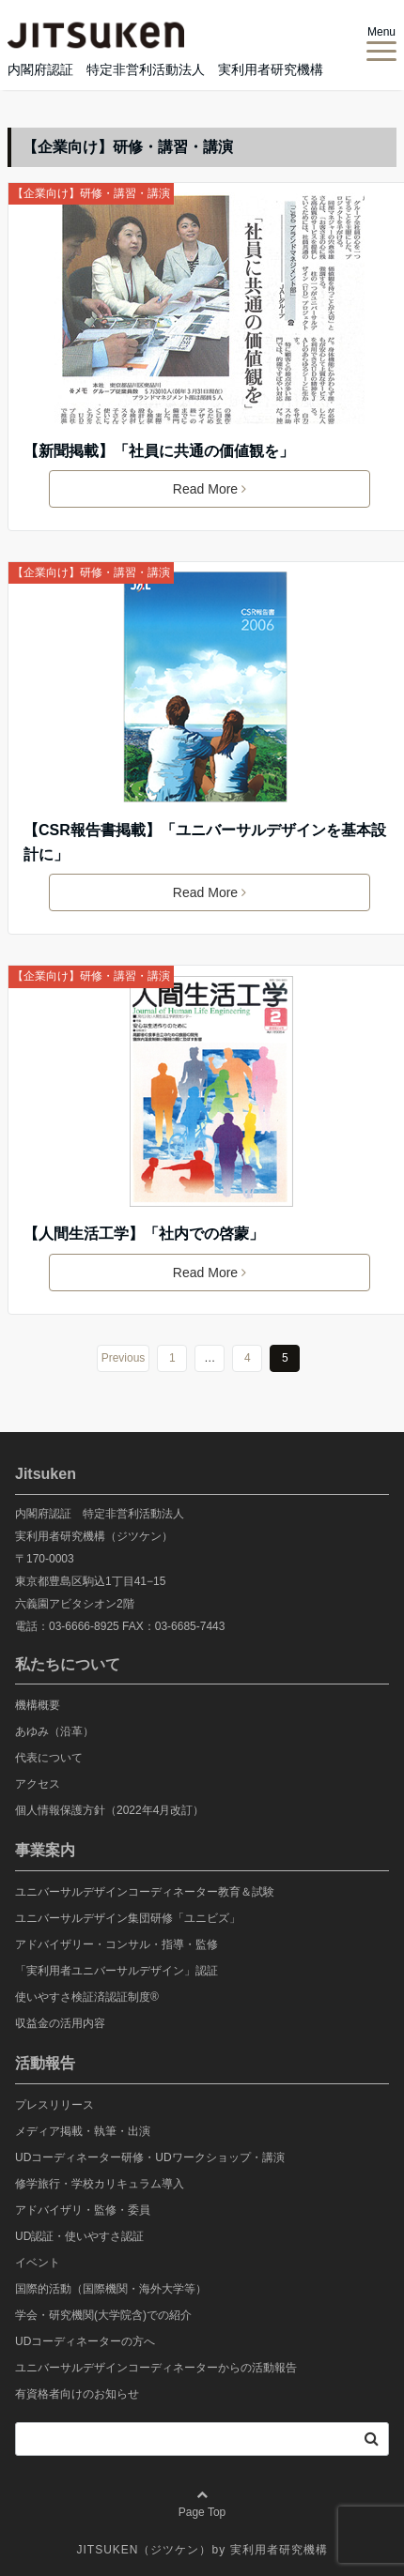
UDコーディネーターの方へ (85, 2341)
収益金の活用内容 (60, 2023)
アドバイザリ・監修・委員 (82, 2210)
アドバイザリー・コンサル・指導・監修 (116, 1944)
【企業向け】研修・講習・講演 (91, 193)
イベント (37, 2262)
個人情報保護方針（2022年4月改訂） (109, 1810)
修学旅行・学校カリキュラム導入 (99, 2183)
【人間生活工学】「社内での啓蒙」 (143, 1234)
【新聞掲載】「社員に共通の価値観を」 (158, 451)
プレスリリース (54, 2104)
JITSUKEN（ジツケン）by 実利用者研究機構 (201, 2549)
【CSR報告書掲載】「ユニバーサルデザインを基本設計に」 (204, 842)
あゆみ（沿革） (54, 1731)
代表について (49, 1757)
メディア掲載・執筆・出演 (82, 2131)
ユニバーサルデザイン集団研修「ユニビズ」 (128, 1918)
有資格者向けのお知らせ (77, 2394)
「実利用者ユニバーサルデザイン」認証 (116, 1970)
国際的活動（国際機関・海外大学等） (111, 2288)
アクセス (37, 1784)
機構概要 (37, 1705)
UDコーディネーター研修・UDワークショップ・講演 (150, 2157)
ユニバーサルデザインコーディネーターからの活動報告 (156, 2367)
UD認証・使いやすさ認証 (79, 2236)
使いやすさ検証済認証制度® (87, 1997)
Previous (123, 1357)
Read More (209, 488)
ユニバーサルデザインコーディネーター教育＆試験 (144, 1891)
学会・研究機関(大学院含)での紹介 (103, 2315)
